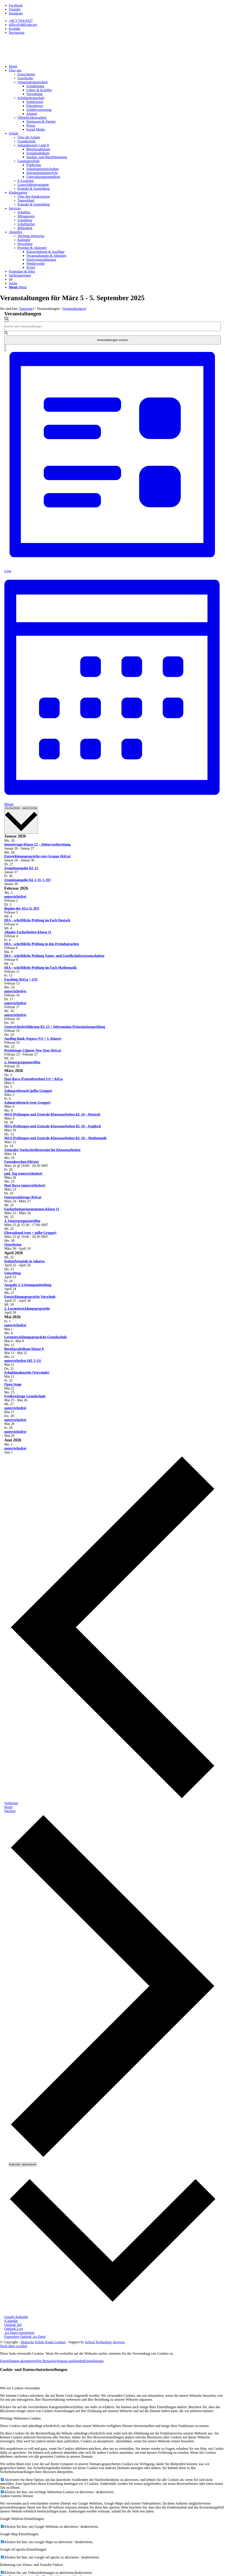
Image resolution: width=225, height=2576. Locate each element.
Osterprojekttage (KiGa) (22, 1197)
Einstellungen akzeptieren (18, 2361)
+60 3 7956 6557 (21, 21)
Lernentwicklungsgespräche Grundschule (35, 1337)
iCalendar (11, 2321)
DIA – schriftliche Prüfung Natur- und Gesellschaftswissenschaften (54, 956)
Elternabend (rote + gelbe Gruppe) (30, 1233)
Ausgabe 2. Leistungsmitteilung (28, 1285)
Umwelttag (12, 1273)
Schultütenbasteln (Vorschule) (26, 1372)
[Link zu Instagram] (16, 13)
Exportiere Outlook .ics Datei (25, 2336)
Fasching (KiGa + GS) (21, 979)
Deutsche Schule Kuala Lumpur (43, 2342)
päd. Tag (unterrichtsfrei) (23, 1173)
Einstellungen (94, 2361)
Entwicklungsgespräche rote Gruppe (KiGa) (37, 856)
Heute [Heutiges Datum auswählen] (8, 1807)
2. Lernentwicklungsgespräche (27, 1308)
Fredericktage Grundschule (25, 1396)
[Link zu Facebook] (15, 5)
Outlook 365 (13, 2325)
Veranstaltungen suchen (112, 340)
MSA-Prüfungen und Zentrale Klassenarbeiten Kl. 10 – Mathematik (55, 1138)
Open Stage (13, 1384)
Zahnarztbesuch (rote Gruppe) (27, 1102)
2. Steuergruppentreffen (22, 1062)
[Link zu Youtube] (15, 9)
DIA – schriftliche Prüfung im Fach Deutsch (37, 920)
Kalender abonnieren (22, 2164)
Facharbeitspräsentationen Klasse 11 (31, 1209)
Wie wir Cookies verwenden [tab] (20, 2388)
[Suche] (13, 283)
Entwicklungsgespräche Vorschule (29, 1297)
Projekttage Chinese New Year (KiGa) (32, 1050)
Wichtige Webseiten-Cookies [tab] (20, 2418)
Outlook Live (13, 2329)
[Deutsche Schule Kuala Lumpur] (33, 59)
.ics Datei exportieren (19, 2333)
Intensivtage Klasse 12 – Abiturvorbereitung (37, 844)
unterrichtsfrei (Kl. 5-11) (22, 1361)
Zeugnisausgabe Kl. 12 (21, 868)
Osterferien (12, 1244)
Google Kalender (16, 2317)
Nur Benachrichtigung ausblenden (60, 2361)
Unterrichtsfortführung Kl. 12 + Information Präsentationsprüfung (54, 1027)
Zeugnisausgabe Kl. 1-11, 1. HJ (27, 880)
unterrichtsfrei (15, 896)
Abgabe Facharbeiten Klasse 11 (28, 932)
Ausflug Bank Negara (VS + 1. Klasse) (32, 1038)
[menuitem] (117, 21)
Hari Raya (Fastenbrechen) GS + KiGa (33, 1079)
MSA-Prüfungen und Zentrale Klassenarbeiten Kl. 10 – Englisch (52, 1126)
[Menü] (18, 287)
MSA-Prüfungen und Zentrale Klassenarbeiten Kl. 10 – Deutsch (52, 1114)
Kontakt (14, 28)
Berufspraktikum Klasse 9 (24, 1349)
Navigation (16, 32)
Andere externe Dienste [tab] (16, 2496)
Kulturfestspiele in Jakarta (24, 1261)
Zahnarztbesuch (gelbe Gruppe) (28, 1091)
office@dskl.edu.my (23, 25)
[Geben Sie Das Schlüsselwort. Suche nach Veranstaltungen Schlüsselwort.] (112, 326)
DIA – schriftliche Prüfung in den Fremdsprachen (41, 944)
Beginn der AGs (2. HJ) (21, 908)
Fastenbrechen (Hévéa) (21, 1162)
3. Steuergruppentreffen (22, 1221)
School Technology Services (105, 2342)
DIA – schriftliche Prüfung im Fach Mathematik (40, 967)
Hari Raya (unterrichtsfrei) (24, 1185)
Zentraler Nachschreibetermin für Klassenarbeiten (42, 1150)
